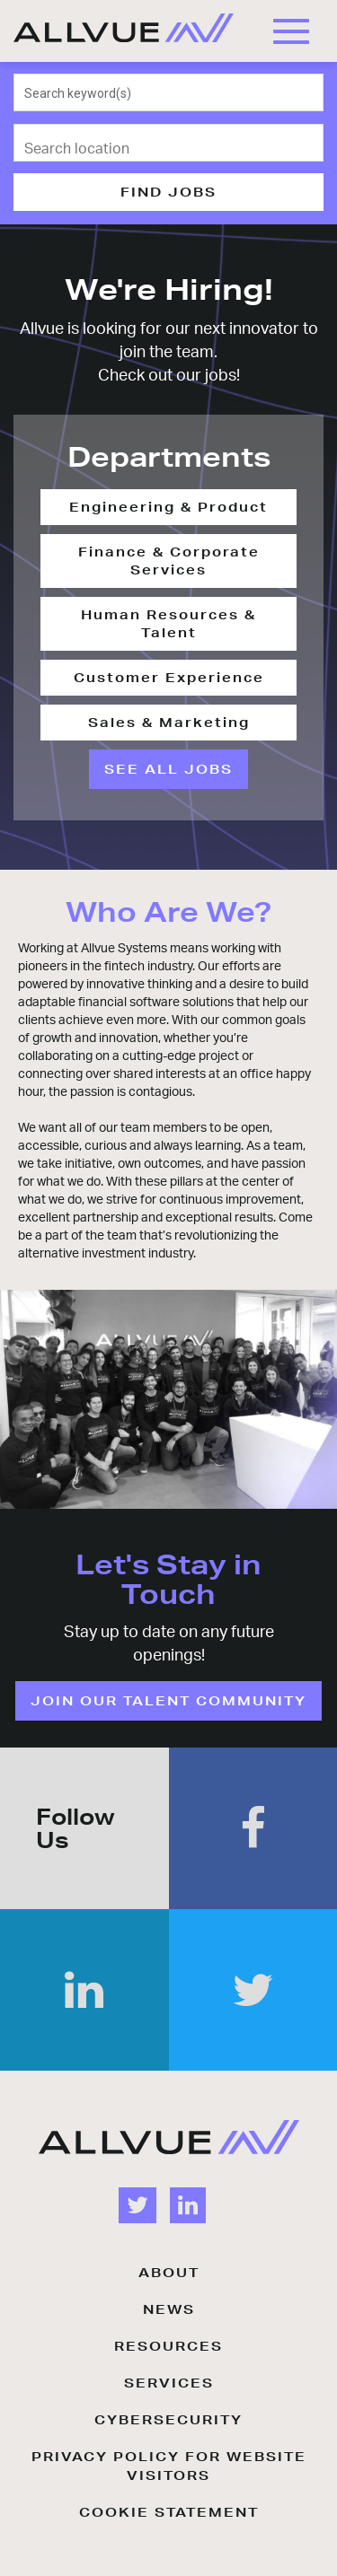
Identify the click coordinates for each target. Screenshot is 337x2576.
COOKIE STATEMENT (169, 2512)
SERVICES (169, 2383)
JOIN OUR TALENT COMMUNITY (168, 1701)
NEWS (169, 2309)
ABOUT (169, 2273)
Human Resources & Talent (168, 624)
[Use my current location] (298, 143)
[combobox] (169, 92)
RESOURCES (168, 2346)
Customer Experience (169, 678)
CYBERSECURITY (168, 2420)
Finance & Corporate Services (169, 561)
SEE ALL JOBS (168, 769)
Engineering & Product (168, 507)
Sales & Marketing (169, 722)
